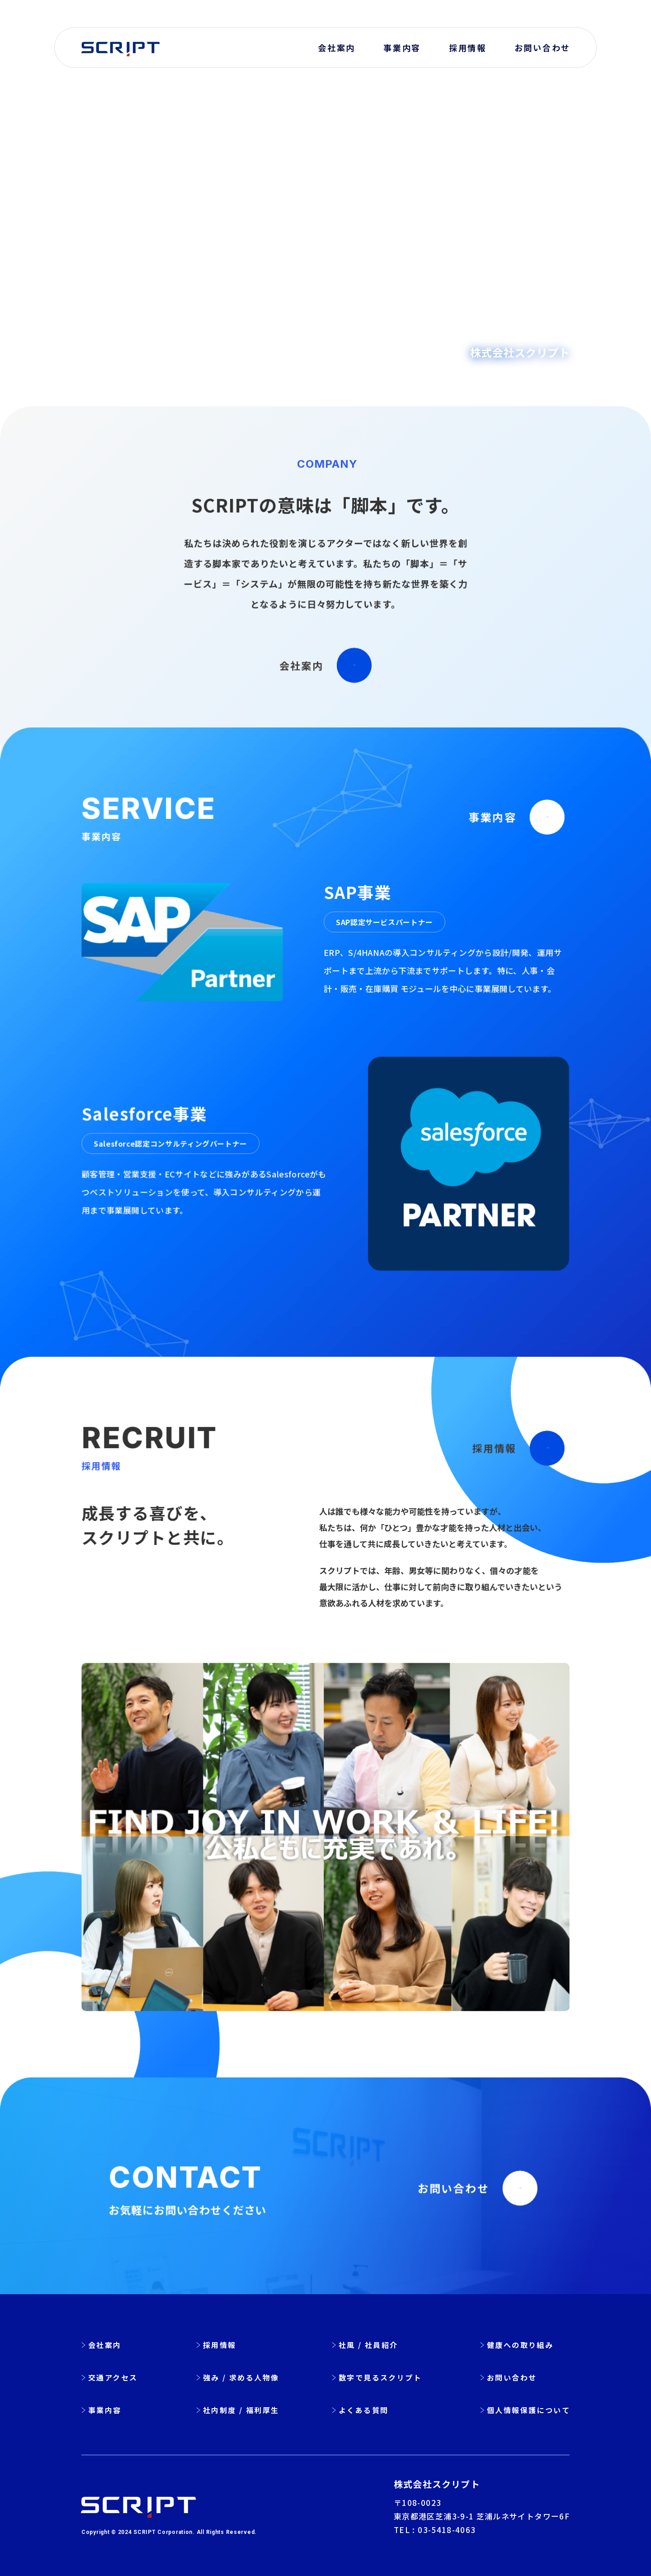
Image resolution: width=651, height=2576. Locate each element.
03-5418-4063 (447, 2529)
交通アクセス (112, 2377)
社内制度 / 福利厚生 (241, 2410)
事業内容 (402, 47)
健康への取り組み (520, 2344)
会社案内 (336, 47)
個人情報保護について (528, 2410)
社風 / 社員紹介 (368, 2344)
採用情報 (467, 47)
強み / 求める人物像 (241, 2377)
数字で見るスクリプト (380, 2377)
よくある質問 (363, 2410)
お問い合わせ (542, 47)
